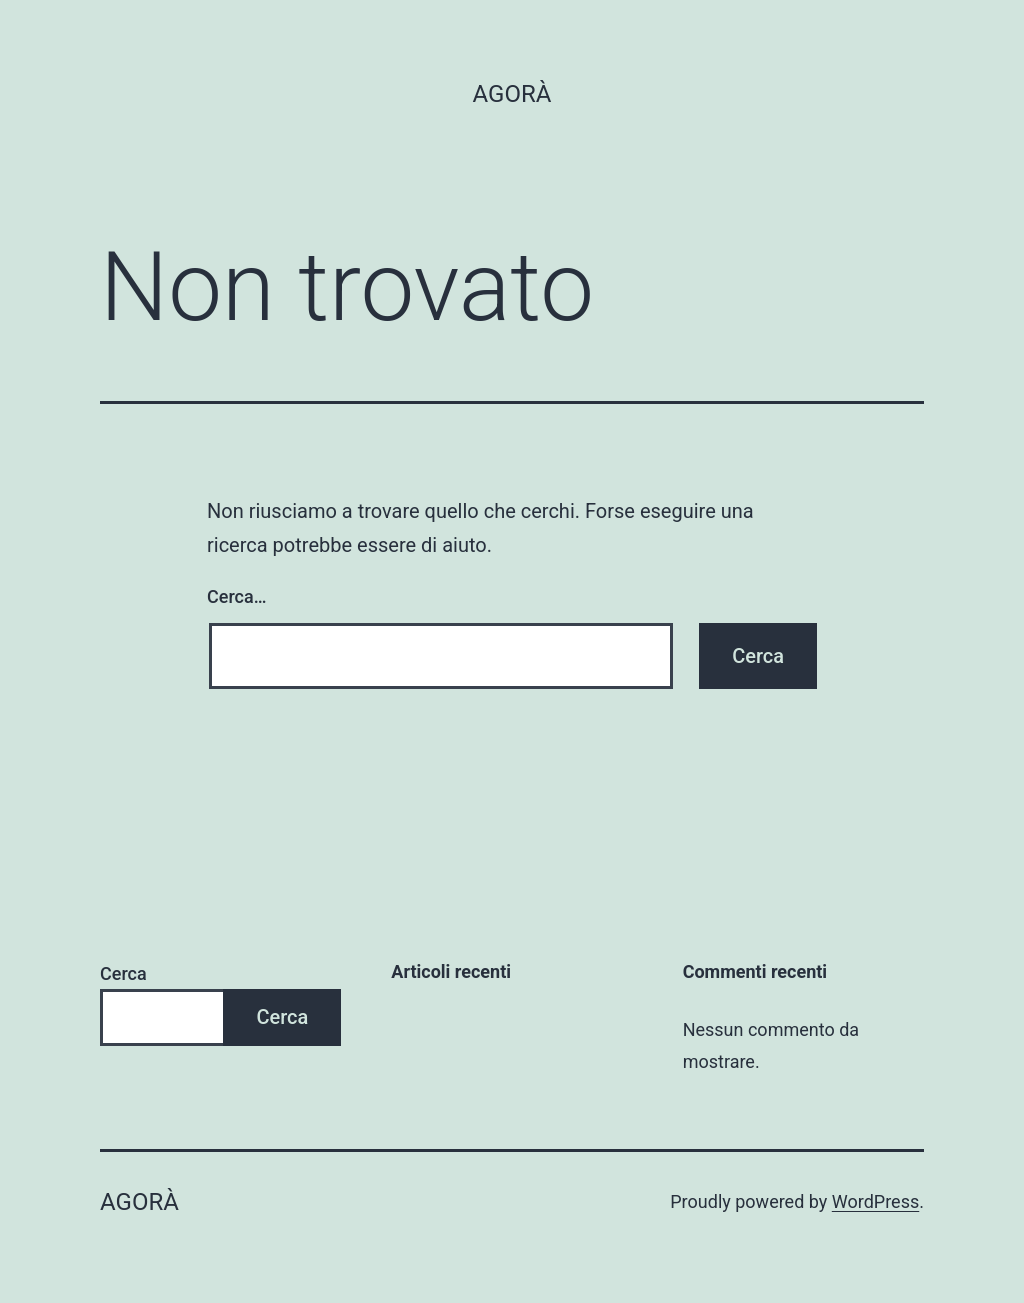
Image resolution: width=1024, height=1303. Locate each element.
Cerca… (236, 596)
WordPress (875, 1201)
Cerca (123, 973)
